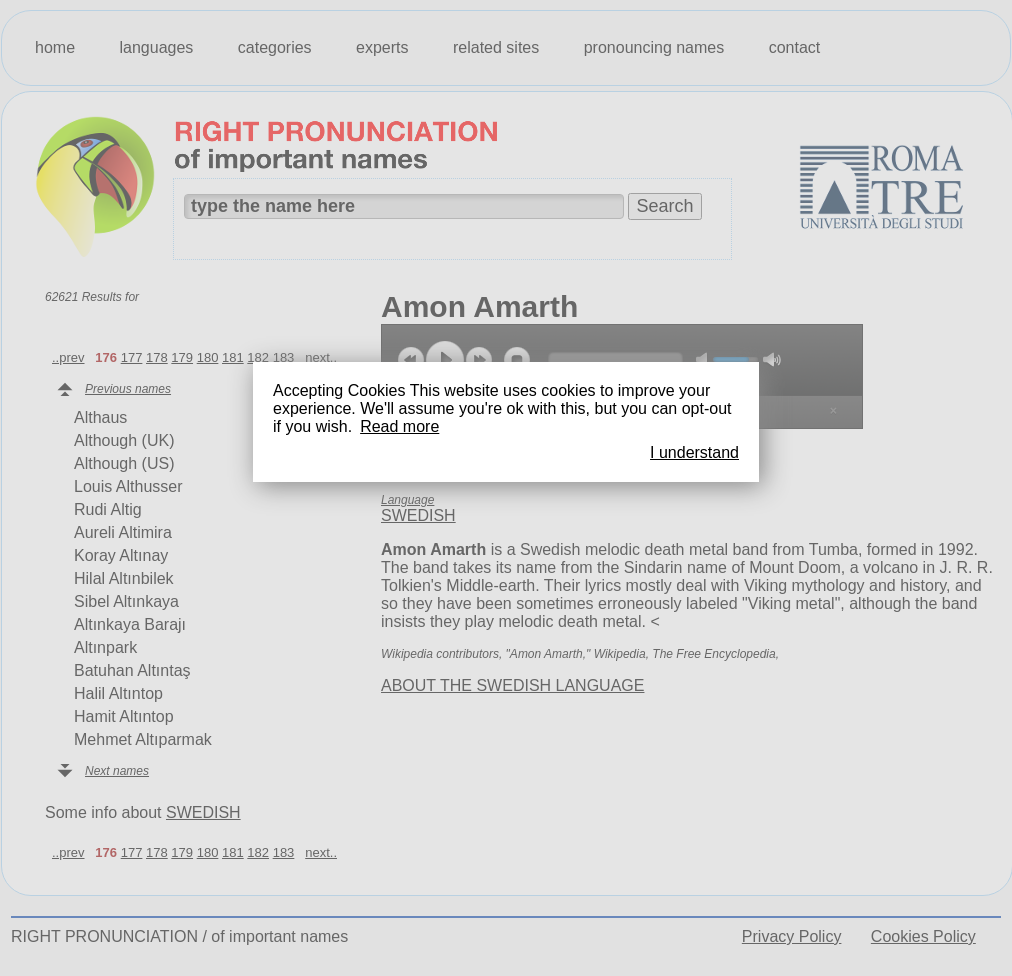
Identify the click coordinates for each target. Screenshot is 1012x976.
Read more (399, 426)
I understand (694, 452)
